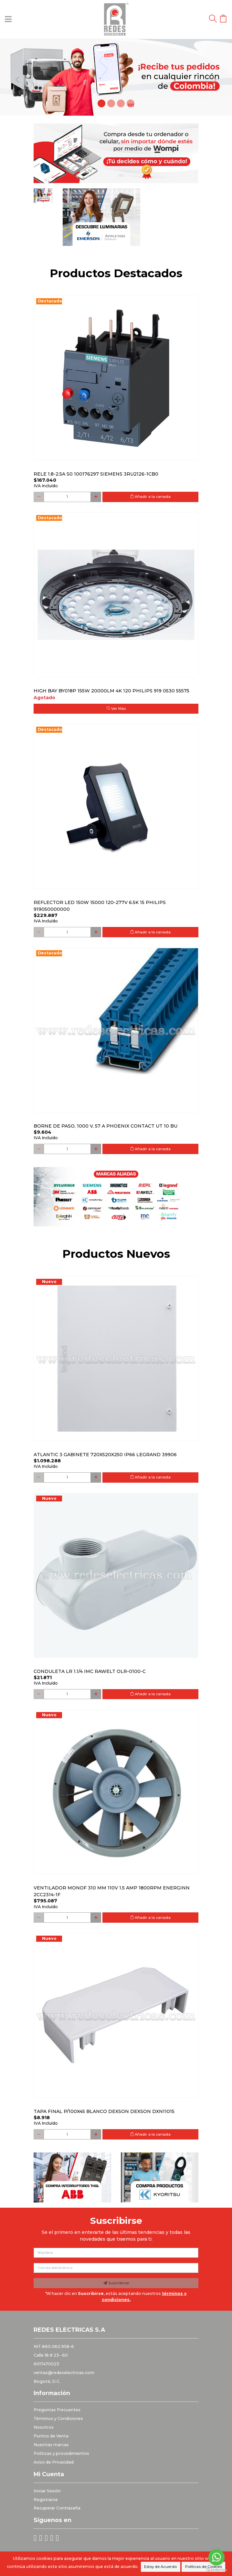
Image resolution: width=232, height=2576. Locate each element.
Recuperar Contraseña (57, 2508)
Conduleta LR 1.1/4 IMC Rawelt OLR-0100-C (90, 1671)
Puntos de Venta (51, 2436)
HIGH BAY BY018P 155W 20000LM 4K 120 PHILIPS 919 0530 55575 (111, 691)
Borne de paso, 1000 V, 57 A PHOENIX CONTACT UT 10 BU (105, 1126)
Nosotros (44, 2427)
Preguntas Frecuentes (57, 2409)
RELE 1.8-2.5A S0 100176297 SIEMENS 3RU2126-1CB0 (96, 474)
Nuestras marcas (51, 2444)
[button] (17, 77)
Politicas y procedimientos (61, 2453)
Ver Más (116, 708)
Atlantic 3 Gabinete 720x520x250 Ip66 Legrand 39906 (105, 1454)
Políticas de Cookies (203, 2566)
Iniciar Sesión (47, 2490)
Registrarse (46, 2499)
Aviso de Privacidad (54, 2462)
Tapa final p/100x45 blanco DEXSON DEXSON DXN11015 (104, 2111)
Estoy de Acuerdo (160, 2566)
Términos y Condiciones (58, 2418)
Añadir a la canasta (150, 496)
